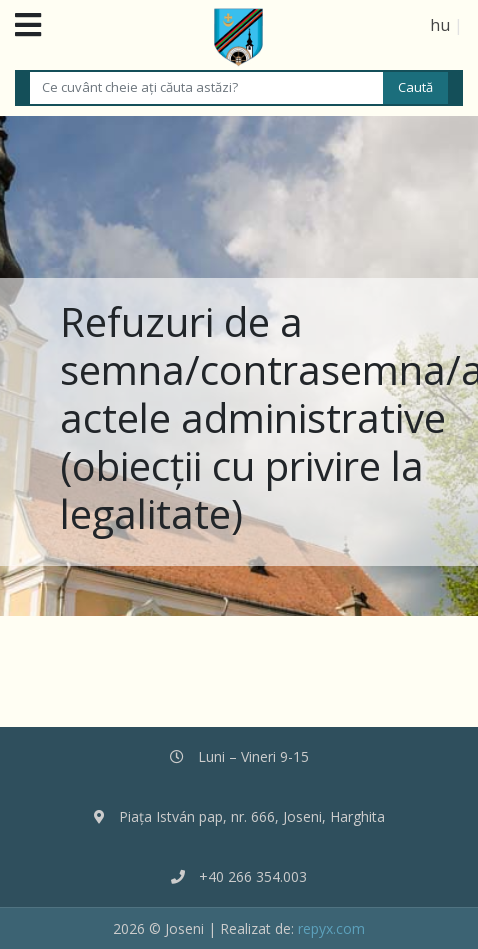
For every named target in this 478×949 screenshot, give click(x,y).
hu (440, 25)
